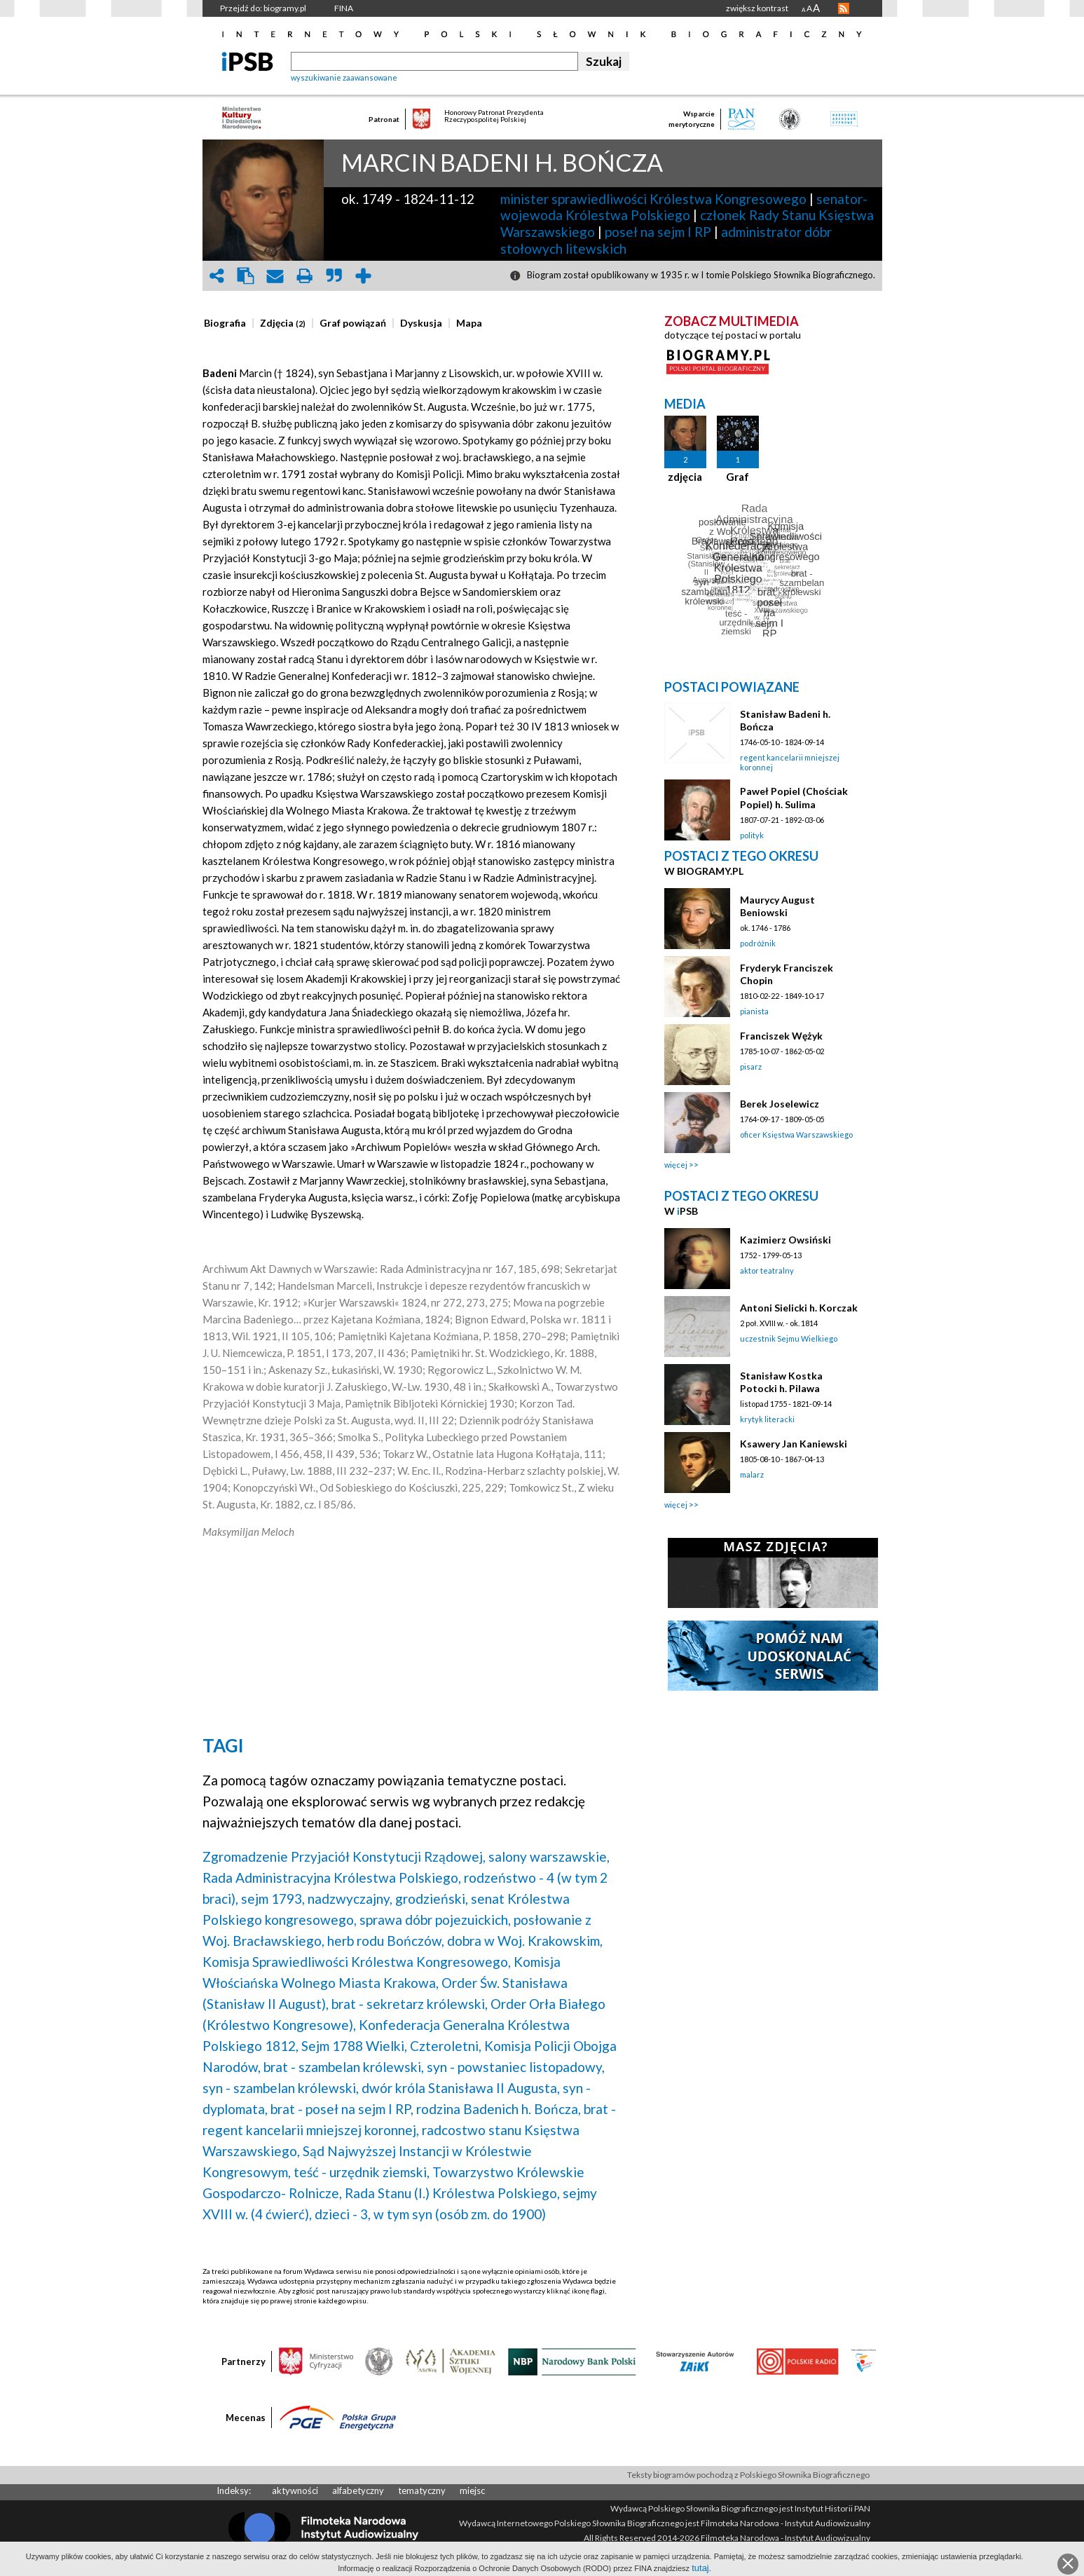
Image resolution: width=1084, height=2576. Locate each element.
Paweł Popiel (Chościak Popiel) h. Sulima (794, 797)
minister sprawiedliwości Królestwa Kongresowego (653, 199)
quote (334, 276)
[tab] (228, 323)
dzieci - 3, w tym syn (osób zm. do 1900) (430, 2214)
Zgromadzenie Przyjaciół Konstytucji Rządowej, (344, 1856)
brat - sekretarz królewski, (409, 2004)
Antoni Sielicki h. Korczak (799, 1308)
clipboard (246, 276)
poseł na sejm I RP (658, 232)
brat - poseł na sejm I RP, (341, 2109)
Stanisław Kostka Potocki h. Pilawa (781, 1382)
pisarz (751, 1066)
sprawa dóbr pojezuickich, (435, 1919)
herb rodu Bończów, (385, 1941)
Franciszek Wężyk (781, 1036)
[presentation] (225, 323)
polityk (752, 835)
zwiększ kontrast (757, 8)
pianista (754, 1011)
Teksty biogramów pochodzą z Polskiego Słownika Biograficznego (748, 2474)
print (305, 276)
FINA (343, 8)
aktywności (295, 2490)
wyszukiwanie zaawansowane (344, 77)
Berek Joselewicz (779, 1104)
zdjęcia (685, 476)
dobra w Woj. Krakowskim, (525, 1941)
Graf (737, 476)
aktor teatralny (767, 1270)
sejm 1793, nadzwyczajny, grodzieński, (354, 1898)
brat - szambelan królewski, (343, 2067)
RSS (843, 8)
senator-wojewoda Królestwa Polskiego (683, 207)
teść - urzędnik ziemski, (362, 2172)
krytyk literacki (767, 1419)
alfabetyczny (358, 2490)
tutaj (700, 2568)
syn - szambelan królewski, (281, 2088)
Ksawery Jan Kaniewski (793, 1444)
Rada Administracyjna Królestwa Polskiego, (332, 1877)
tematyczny (422, 2490)
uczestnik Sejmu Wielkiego (788, 1338)
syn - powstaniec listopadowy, (516, 2067)
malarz (752, 1474)
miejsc (472, 2490)
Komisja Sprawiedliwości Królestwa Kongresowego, (357, 1962)
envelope (275, 276)
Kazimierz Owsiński (785, 1240)
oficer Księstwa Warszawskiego (796, 1134)
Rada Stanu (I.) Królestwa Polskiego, (452, 2193)
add (364, 276)
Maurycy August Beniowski (777, 906)
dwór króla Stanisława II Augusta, (461, 2088)
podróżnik (758, 943)
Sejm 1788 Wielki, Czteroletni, (391, 2046)
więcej (675, 1164)
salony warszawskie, (549, 1856)
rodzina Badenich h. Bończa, (498, 2109)
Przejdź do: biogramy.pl (263, 8)
